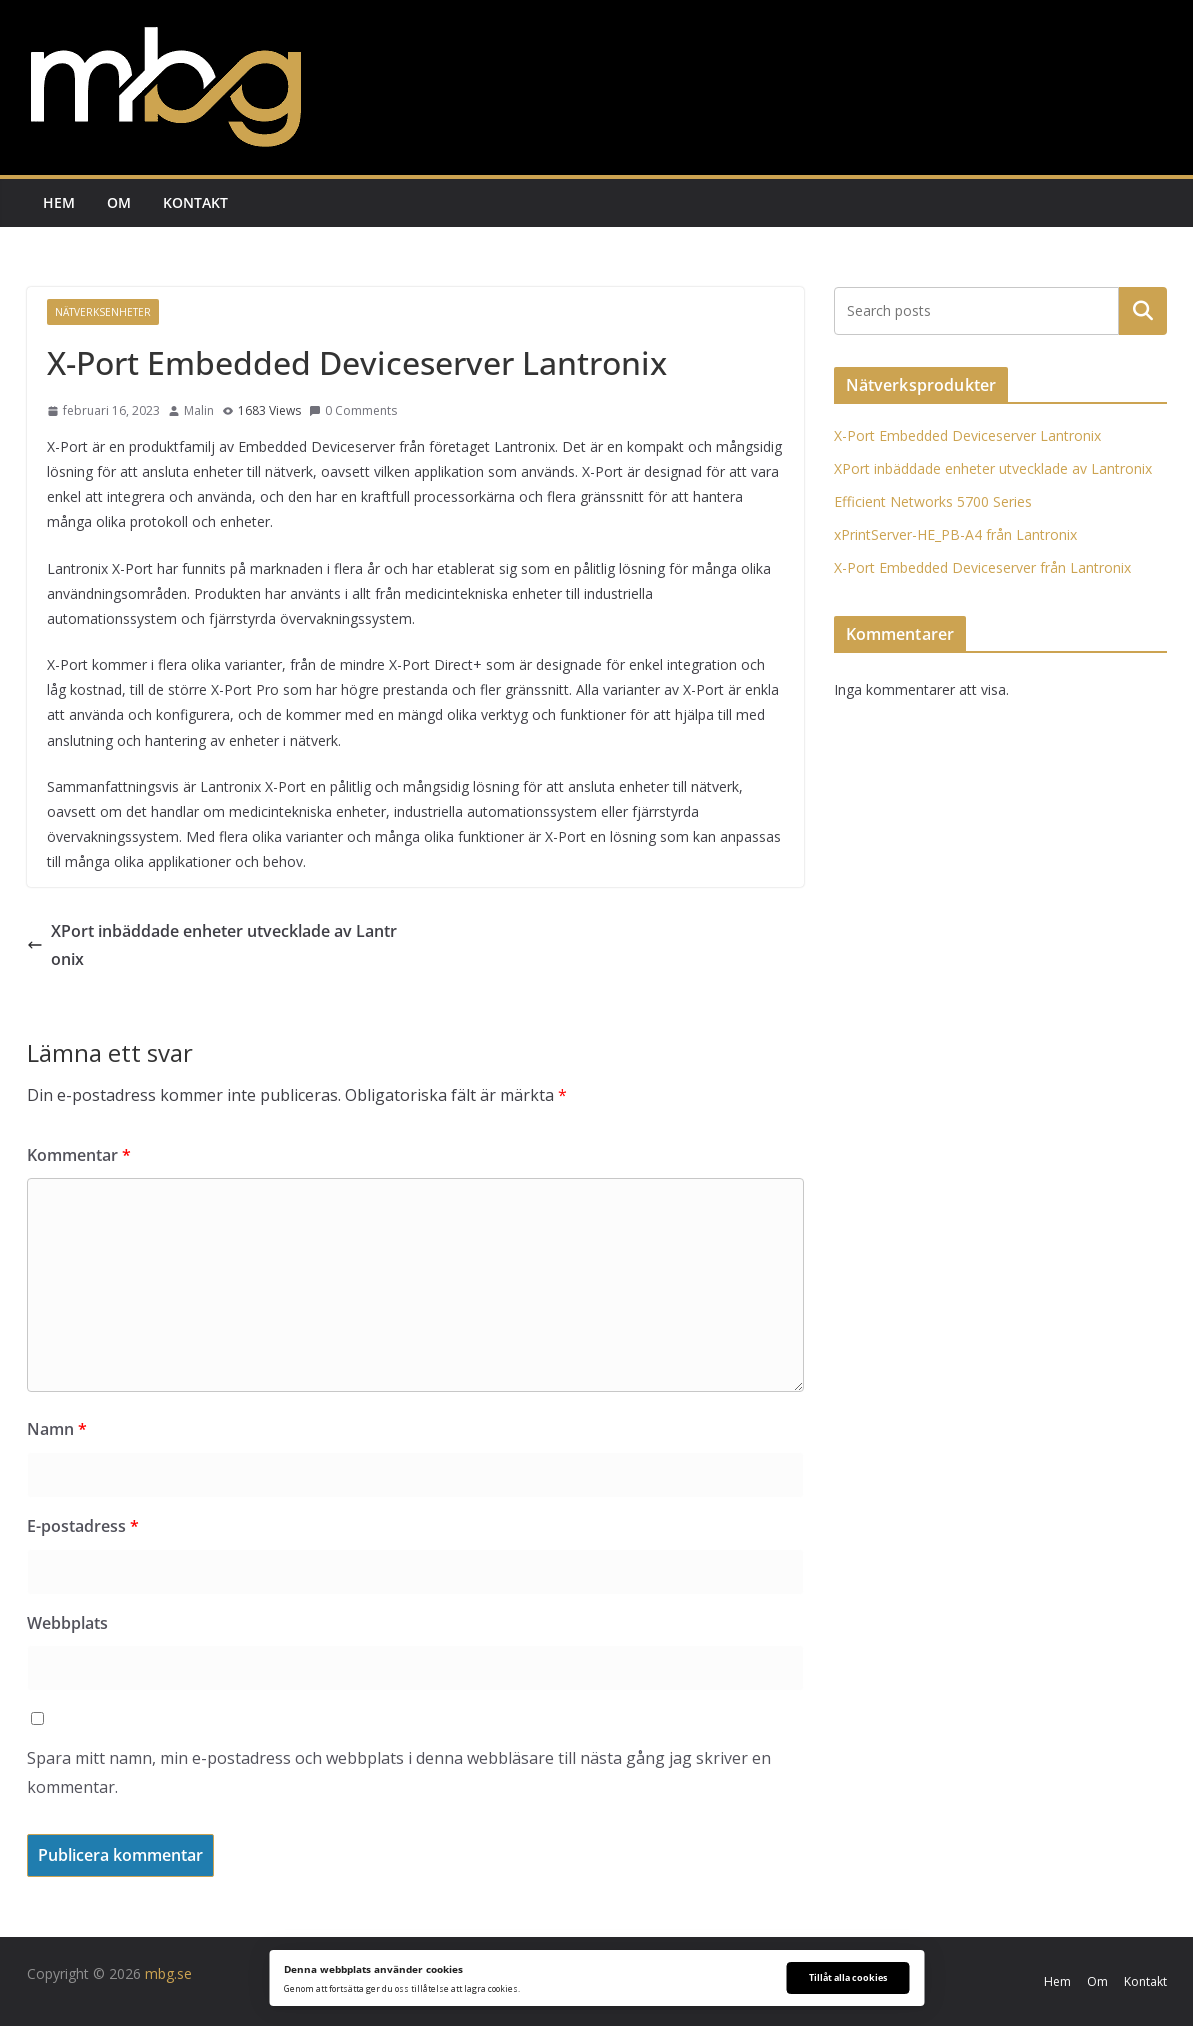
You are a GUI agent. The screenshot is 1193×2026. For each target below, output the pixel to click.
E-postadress (83, 1526)
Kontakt (195, 202)
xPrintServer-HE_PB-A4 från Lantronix (955, 534)
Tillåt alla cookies (848, 1977)
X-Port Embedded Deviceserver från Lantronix (982, 567)
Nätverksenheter (103, 312)
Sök (1143, 311)
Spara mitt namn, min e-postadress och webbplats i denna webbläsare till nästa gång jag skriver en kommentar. (399, 1772)
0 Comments (353, 410)
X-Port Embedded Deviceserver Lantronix (967, 435)
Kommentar (79, 1155)
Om (119, 202)
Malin (199, 410)
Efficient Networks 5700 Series (933, 501)
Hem (59, 202)
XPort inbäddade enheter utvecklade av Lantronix (212, 945)
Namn (57, 1429)
